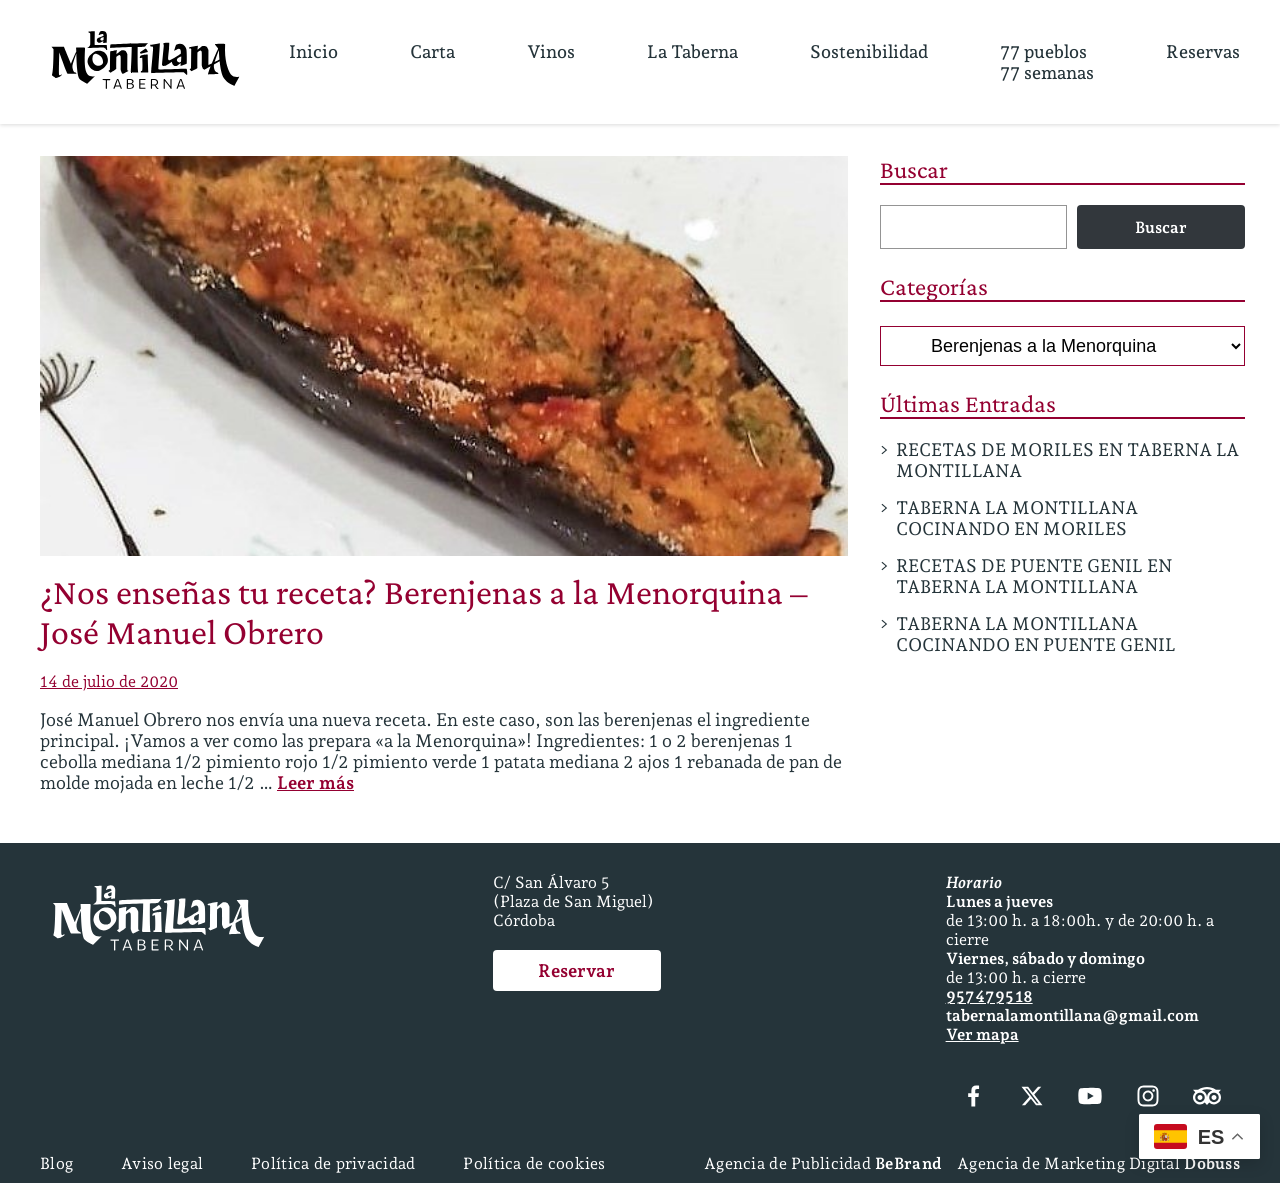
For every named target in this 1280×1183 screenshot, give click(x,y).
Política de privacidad (333, 1163)
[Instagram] (1148, 1098)
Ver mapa (982, 1034)
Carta (432, 51)
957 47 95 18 (989, 996)
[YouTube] (1090, 1098)
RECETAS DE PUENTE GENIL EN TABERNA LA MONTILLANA (1034, 576)
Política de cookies (534, 1163)
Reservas (1203, 51)
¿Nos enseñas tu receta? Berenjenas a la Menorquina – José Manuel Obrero (424, 612)
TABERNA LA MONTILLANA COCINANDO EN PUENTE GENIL (1036, 634)
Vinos (551, 51)
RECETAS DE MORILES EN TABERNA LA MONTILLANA (1067, 460)
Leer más (315, 782)
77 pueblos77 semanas (1047, 62)
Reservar (576, 970)
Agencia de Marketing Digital (1098, 1163)
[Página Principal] (145, 62)
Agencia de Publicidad (822, 1163)
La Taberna (692, 51)
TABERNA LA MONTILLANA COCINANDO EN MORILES (1017, 518)
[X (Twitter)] (1032, 1098)
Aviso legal (162, 1163)
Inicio (313, 51)
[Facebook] (974, 1098)
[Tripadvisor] (1207, 1098)
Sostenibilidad (869, 51)
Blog (56, 1163)
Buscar (914, 169)
